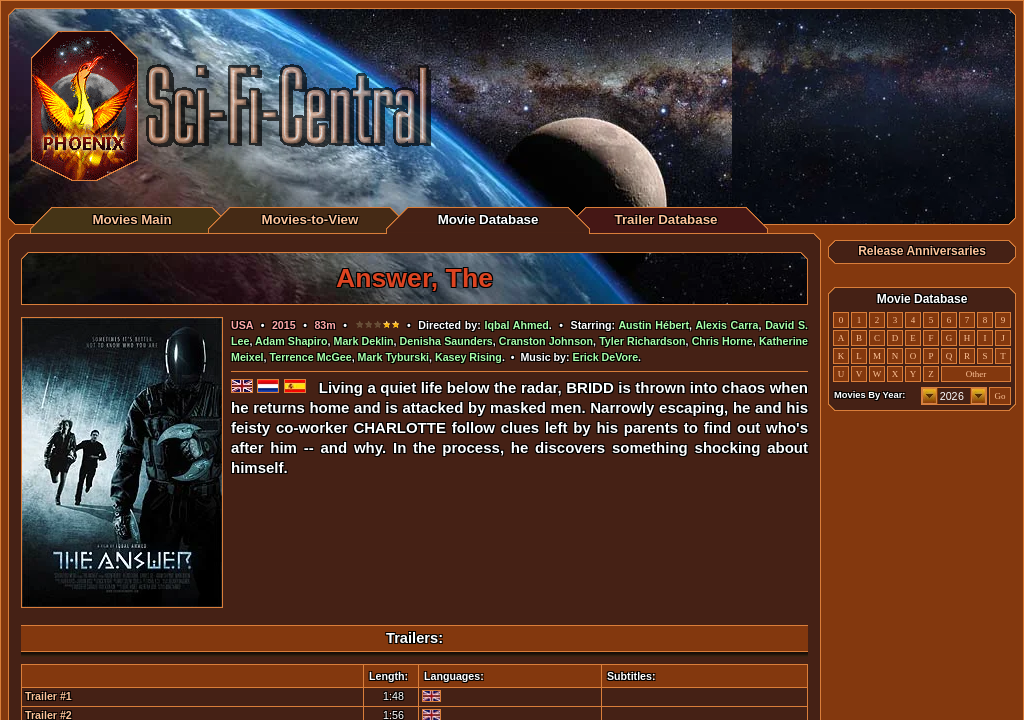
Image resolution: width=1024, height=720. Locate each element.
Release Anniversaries (922, 251)
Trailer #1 (48, 696)
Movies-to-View (310, 219)
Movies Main (131, 219)
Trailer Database (666, 219)
